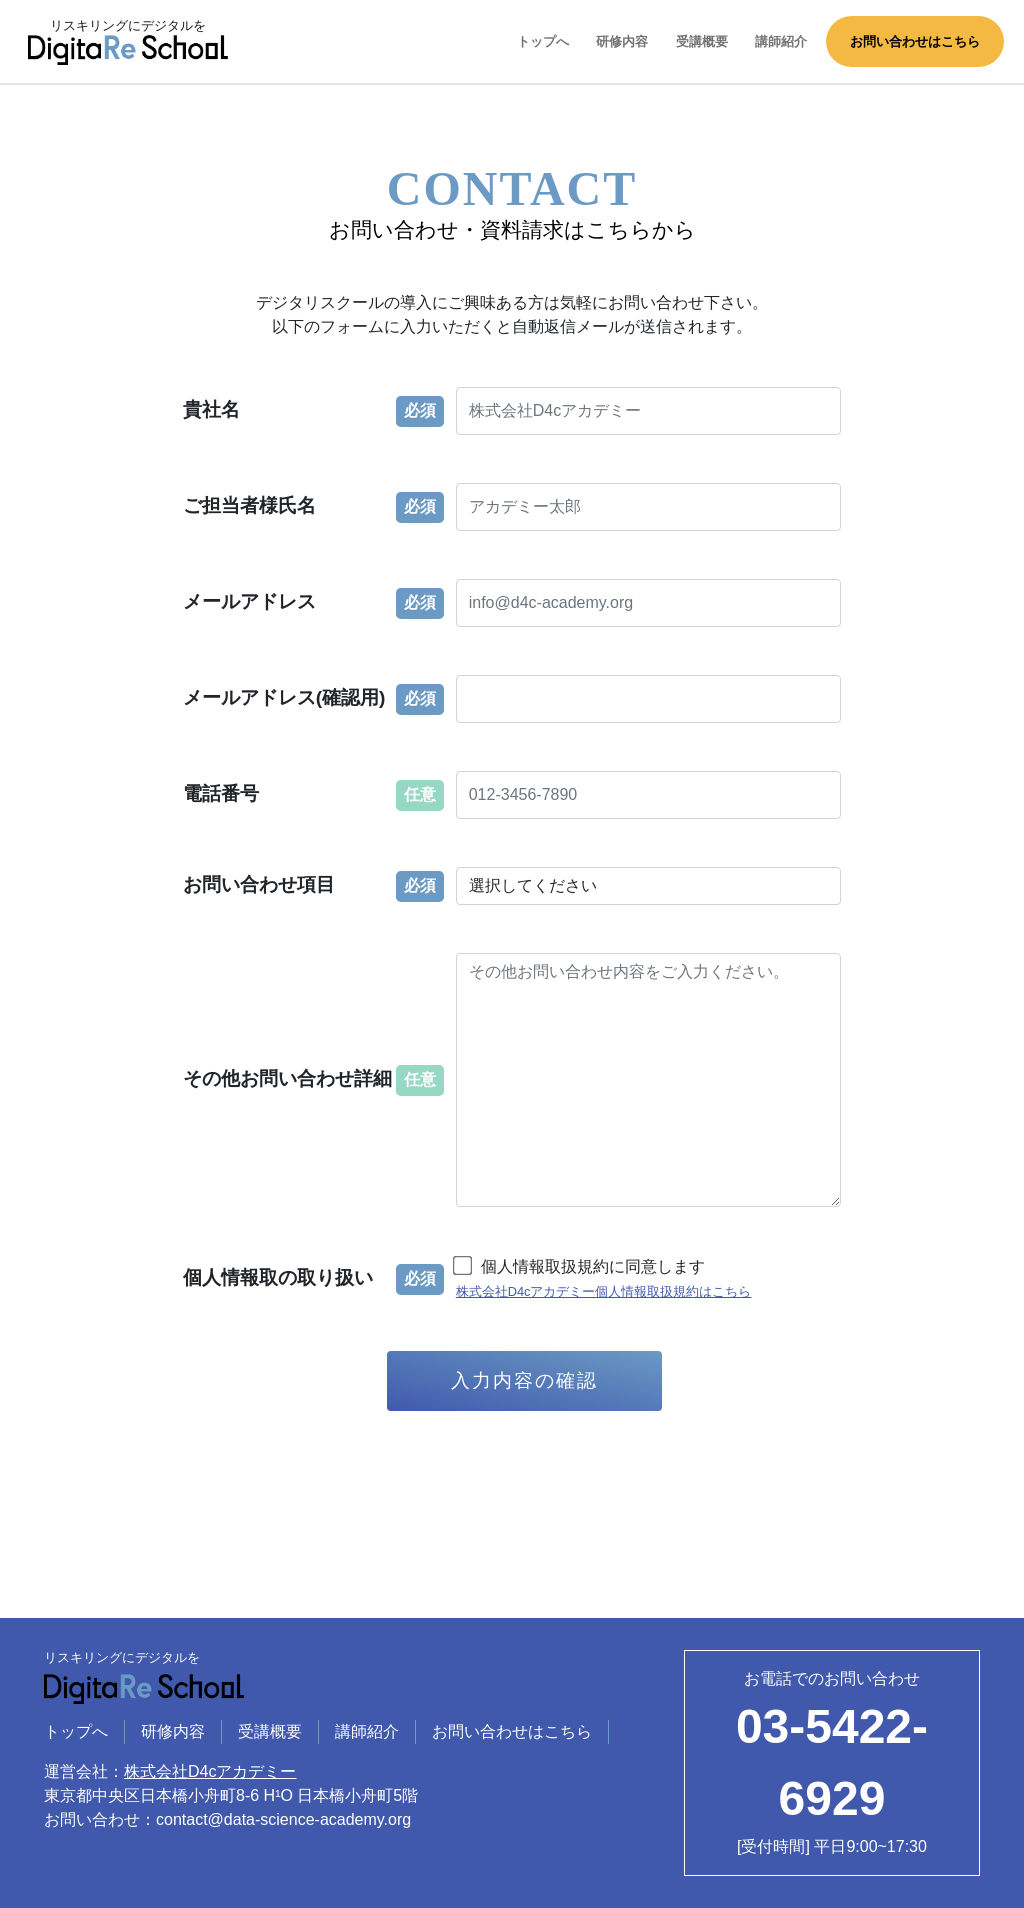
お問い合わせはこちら (915, 41)
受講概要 (702, 41)
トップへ (543, 41)
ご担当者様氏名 (249, 505)
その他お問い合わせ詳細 (287, 1078)
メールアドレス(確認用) (284, 697)
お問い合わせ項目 (259, 884)
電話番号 (221, 793)
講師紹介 (781, 41)
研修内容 (622, 41)
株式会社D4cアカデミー (210, 1771)
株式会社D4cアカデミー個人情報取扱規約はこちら (604, 1291)
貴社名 (211, 409)
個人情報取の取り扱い (278, 1277)
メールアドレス (249, 601)
